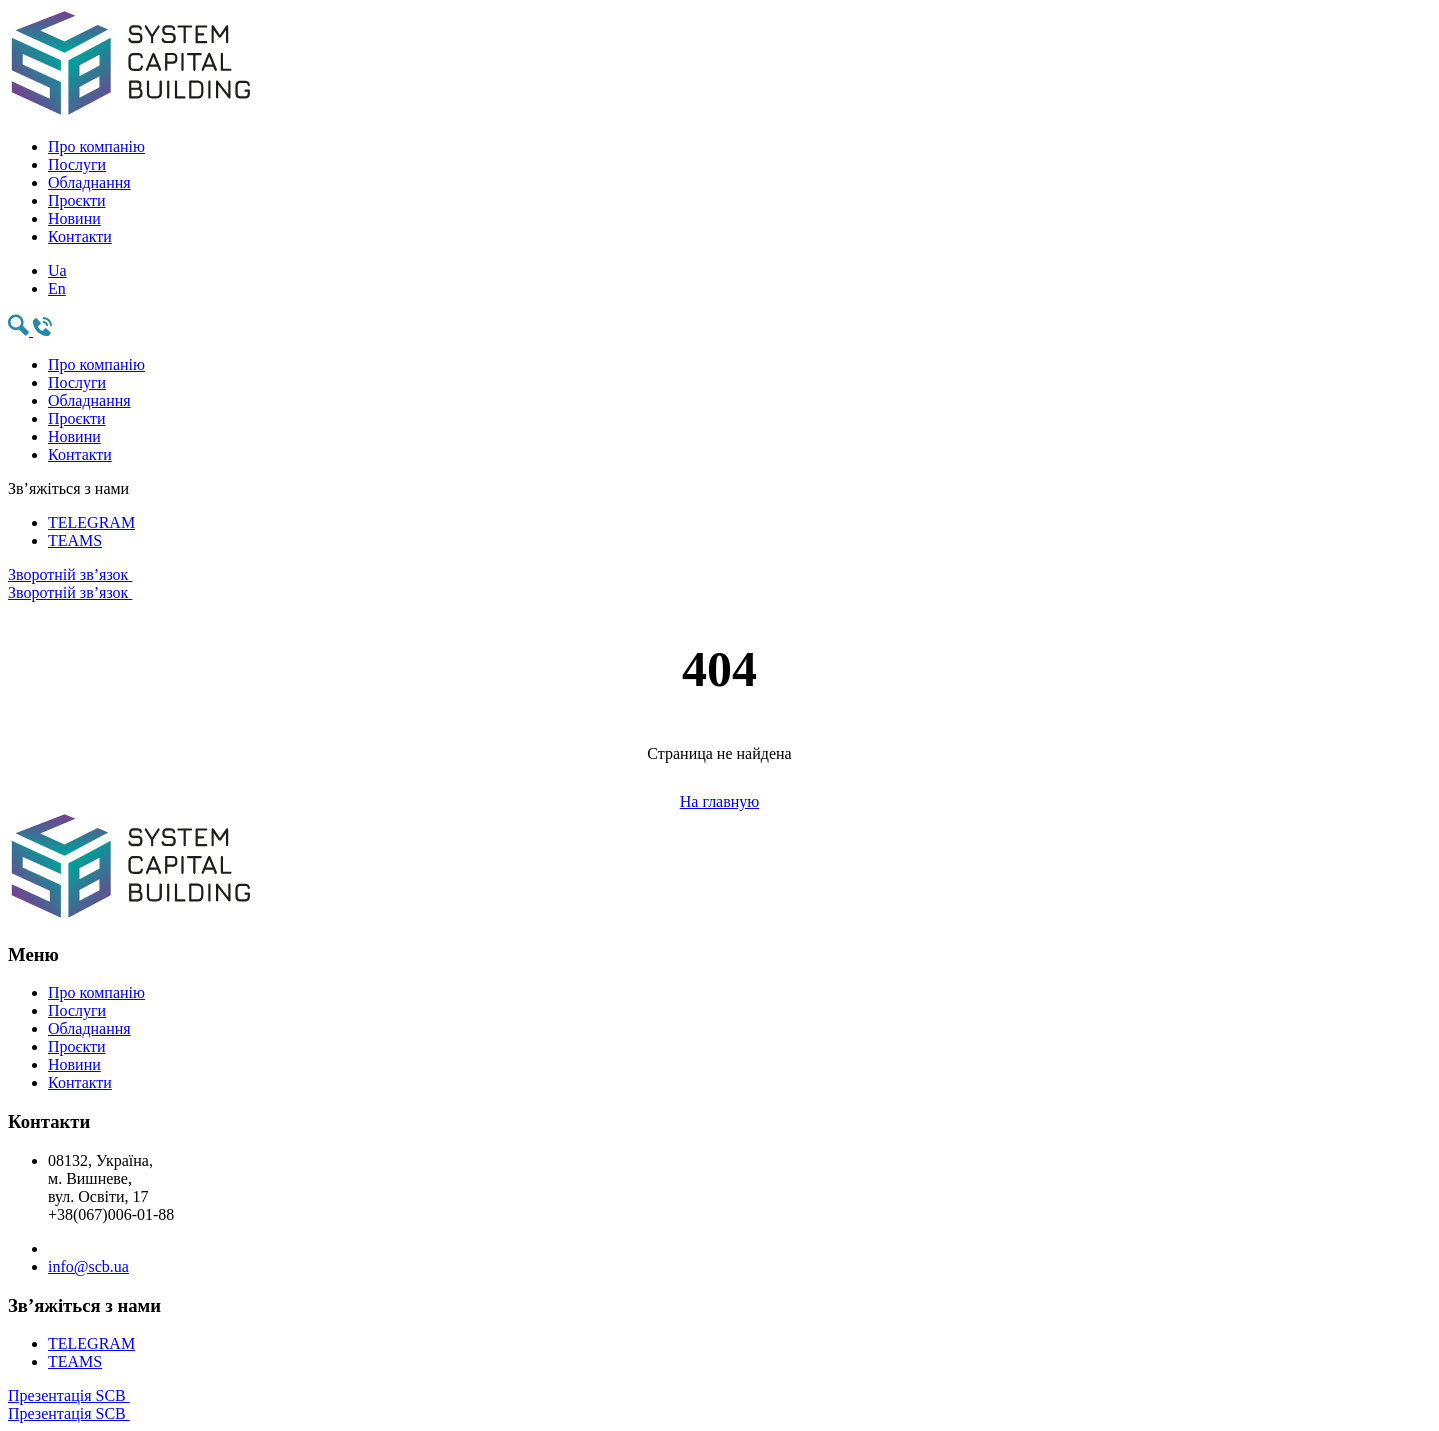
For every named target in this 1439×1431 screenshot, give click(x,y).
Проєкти (77, 200)
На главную (720, 801)
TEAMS (75, 540)
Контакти (80, 236)
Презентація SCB (719, 1405)
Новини (74, 218)
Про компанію (96, 146)
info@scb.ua (88, 1266)
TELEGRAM (91, 522)
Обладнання (89, 182)
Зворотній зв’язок (719, 584)
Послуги (77, 164)
